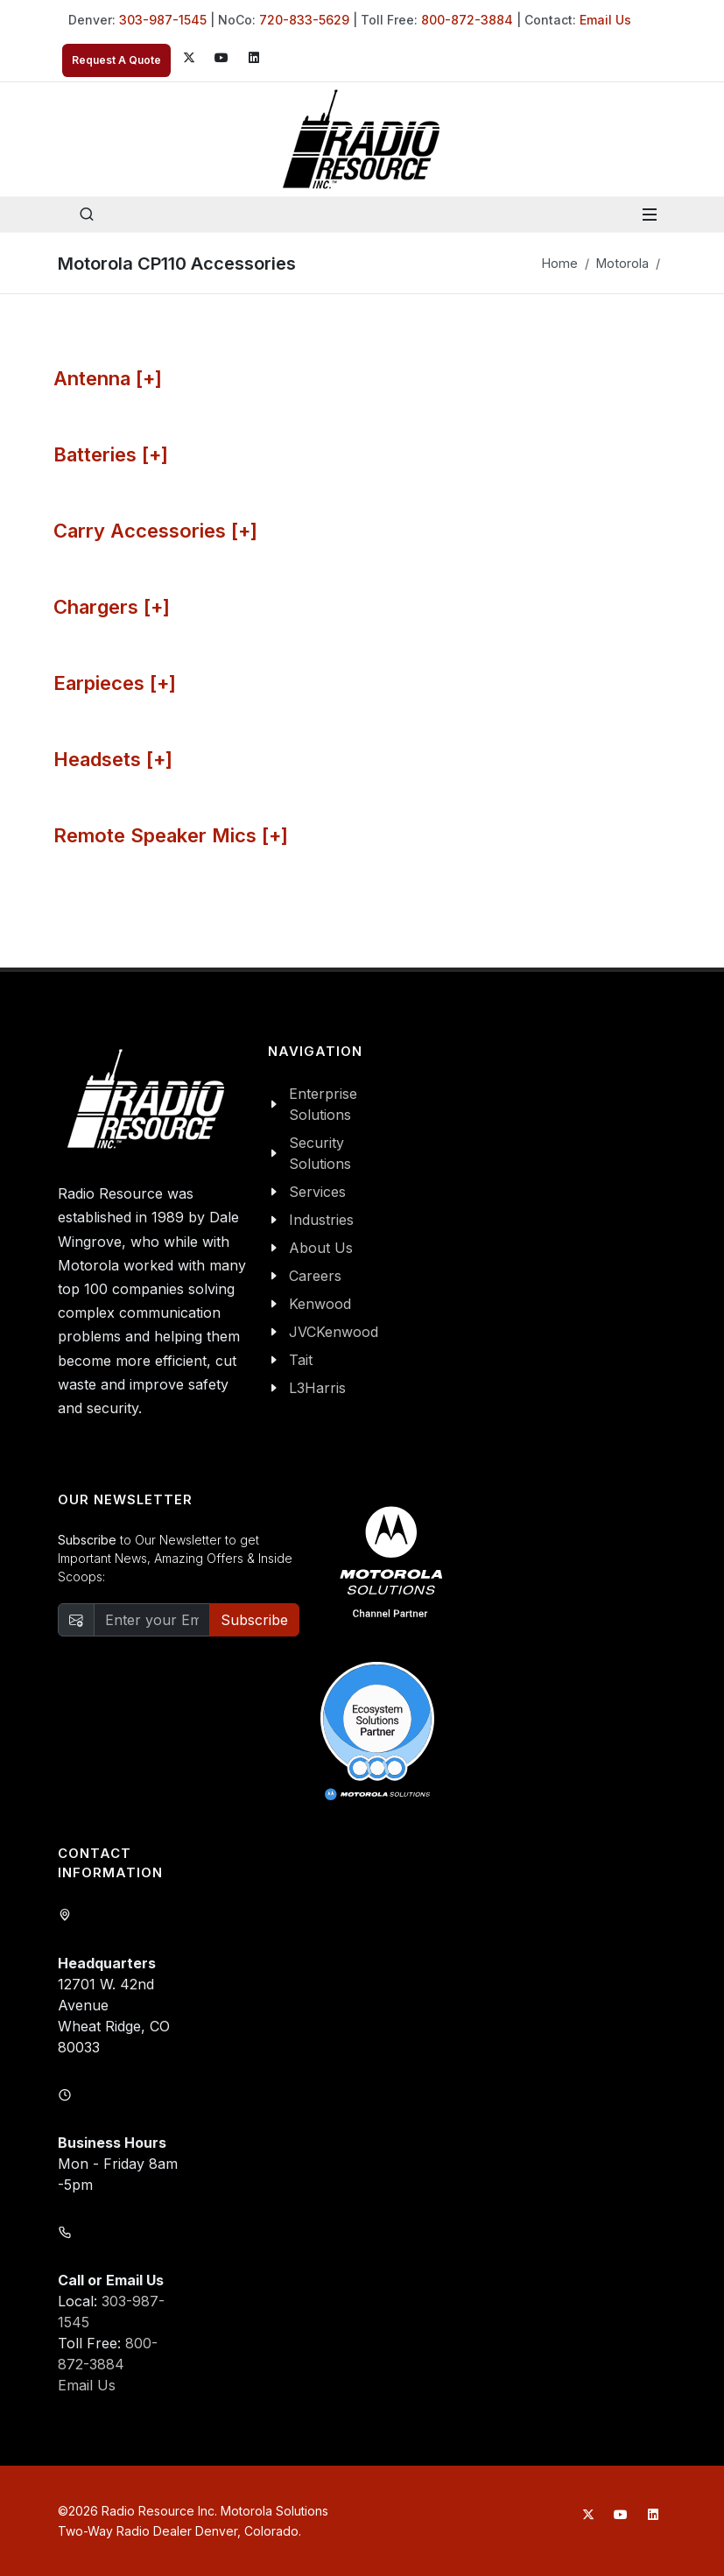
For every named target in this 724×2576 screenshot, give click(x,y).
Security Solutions (320, 1153)
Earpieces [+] (114, 683)
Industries (321, 1219)
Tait (301, 1360)
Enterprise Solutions (323, 1104)
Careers (315, 1275)
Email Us (605, 19)
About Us (321, 1247)
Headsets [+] (112, 759)
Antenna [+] (107, 378)
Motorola (622, 263)
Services (317, 1191)
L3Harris (317, 1388)
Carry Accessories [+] (155, 530)
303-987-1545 (163, 19)
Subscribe (254, 1620)
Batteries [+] (110, 454)
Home (560, 263)
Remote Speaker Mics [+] (170, 835)
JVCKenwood (333, 1332)
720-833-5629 (304, 19)
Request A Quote (116, 60)
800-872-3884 (467, 19)
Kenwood (320, 1304)
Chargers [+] (111, 606)
